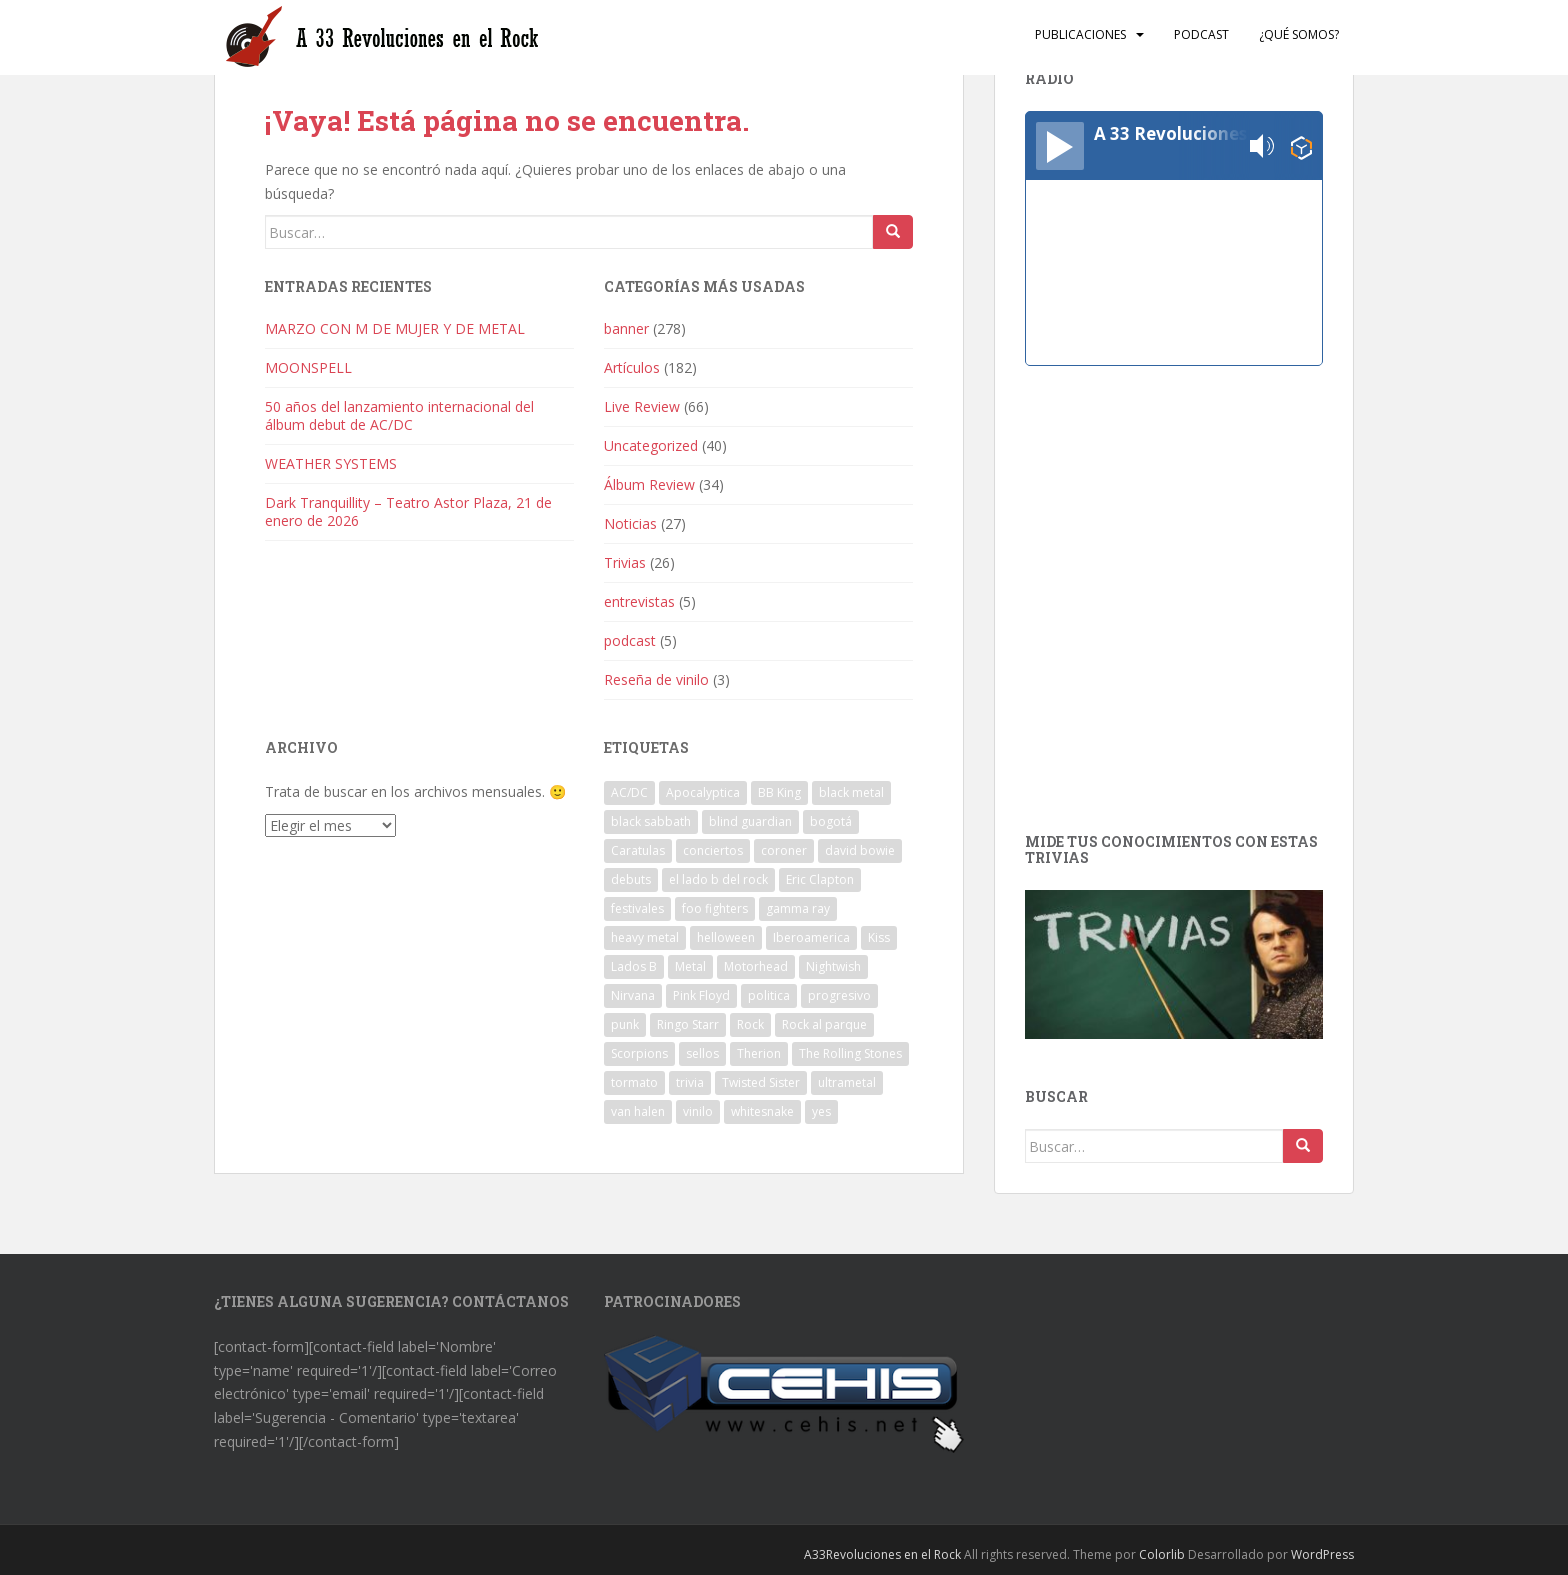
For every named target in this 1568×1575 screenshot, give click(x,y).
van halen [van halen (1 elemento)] (638, 1111)
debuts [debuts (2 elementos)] (631, 879)
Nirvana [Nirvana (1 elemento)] (633, 995)
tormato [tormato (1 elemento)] (634, 1082)
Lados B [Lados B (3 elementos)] (634, 966)
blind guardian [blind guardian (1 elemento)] (750, 821)
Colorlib (1162, 1554)
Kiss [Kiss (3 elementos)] (879, 937)
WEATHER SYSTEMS (331, 463)
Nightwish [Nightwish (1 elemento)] (833, 966)
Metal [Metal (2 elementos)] (690, 966)
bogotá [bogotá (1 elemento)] (831, 821)
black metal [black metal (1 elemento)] (851, 792)
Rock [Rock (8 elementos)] (750, 1024)
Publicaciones (1080, 34)
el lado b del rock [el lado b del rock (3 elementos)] (718, 879)
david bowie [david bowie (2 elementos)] (860, 850)
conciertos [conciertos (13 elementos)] (713, 850)
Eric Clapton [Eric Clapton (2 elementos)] (820, 879)
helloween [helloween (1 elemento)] (726, 937)
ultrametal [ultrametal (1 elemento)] (847, 1082)
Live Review (642, 406)
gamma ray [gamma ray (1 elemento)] (798, 908)
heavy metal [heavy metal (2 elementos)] (645, 937)
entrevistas (639, 601)
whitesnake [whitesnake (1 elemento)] (762, 1111)
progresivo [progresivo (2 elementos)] (839, 995)
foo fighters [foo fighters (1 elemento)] (715, 908)
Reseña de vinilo (656, 679)
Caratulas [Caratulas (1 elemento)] (638, 850)
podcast (630, 640)
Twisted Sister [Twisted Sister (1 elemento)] (761, 1082)
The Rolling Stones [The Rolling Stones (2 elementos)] (850, 1053)
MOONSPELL (308, 367)
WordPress (1322, 1554)
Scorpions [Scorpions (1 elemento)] (639, 1053)
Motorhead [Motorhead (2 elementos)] (756, 966)
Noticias (630, 523)
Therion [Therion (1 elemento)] (759, 1053)
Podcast (1201, 34)
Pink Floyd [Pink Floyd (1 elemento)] (701, 995)
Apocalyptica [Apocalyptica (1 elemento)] (703, 792)
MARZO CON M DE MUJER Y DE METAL (395, 328)
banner (626, 328)
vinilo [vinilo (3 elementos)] (698, 1111)
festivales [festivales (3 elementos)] (637, 908)
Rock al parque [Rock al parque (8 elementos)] (824, 1024)
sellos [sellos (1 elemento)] (702, 1053)
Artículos (632, 367)
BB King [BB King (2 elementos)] (779, 792)
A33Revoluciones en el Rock (882, 1554)
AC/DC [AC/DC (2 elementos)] (629, 792)
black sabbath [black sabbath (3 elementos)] (651, 821)
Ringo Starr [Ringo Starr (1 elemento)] (688, 1024)
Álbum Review (649, 484)
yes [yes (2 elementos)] (821, 1111)
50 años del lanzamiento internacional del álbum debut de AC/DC (399, 415)
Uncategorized (651, 445)
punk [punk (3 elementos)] (625, 1024)
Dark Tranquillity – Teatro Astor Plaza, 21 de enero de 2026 (408, 511)
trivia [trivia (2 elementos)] (690, 1082)
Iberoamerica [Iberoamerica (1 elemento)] (811, 937)
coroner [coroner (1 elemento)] (784, 850)
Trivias (625, 562)
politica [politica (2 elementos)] (769, 995)
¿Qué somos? (1299, 34)
